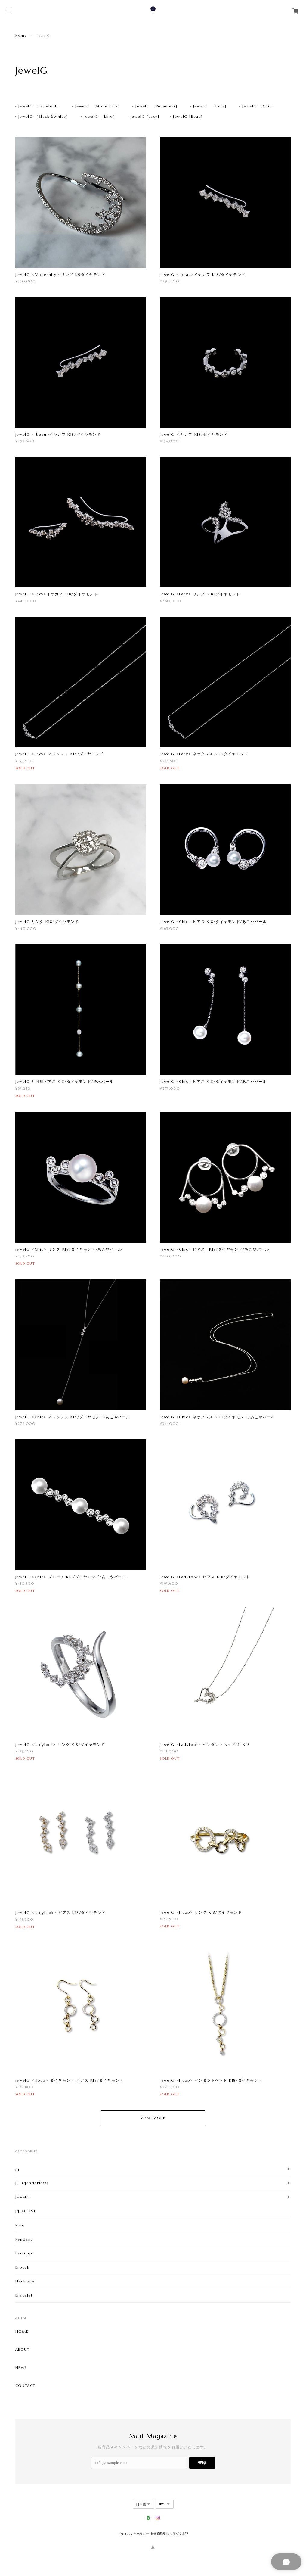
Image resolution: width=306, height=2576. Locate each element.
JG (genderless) (32, 2183)
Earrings (24, 2253)
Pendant (23, 2239)
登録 (202, 2462)
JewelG (22, 2197)
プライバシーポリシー (133, 2533)
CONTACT (25, 2386)
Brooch (22, 2267)
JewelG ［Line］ (100, 116)
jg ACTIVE (25, 2211)
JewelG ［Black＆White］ (44, 116)
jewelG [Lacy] (145, 116)
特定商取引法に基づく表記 (169, 2533)
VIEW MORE (153, 2117)
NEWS (21, 2368)
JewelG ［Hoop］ (211, 106)
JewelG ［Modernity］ (98, 106)
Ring (20, 2225)
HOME (21, 2331)
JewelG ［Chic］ (259, 106)
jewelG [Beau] (188, 116)
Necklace (25, 2281)
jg (17, 2169)
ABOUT (22, 2349)
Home (21, 35)
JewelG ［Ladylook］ (39, 106)
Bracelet (24, 2295)
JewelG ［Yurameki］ (157, 106)
